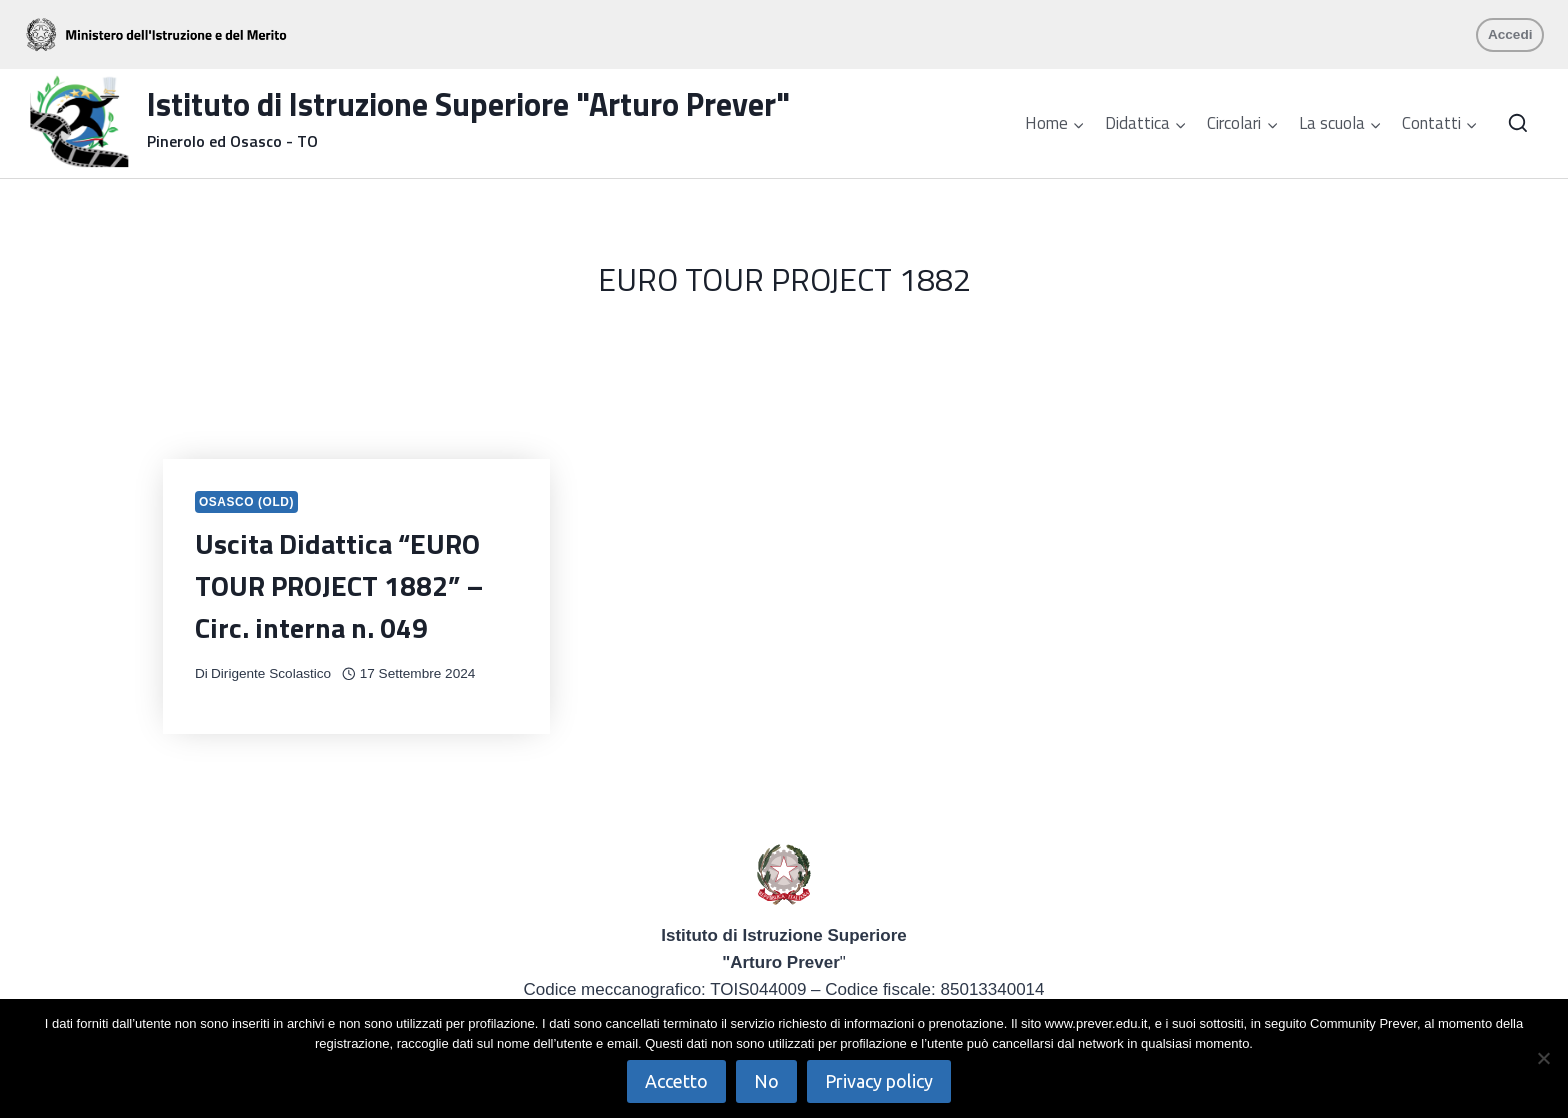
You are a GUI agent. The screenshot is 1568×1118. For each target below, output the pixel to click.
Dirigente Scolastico (271, 673)
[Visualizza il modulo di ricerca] (1518, 124)
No (766, 1081)
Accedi (1510, 34)
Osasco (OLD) (246, 502)
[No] (1543, 1058)
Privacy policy (879, 1081)
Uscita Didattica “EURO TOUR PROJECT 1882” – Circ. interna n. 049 (339, 585)
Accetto (676, 1081)
